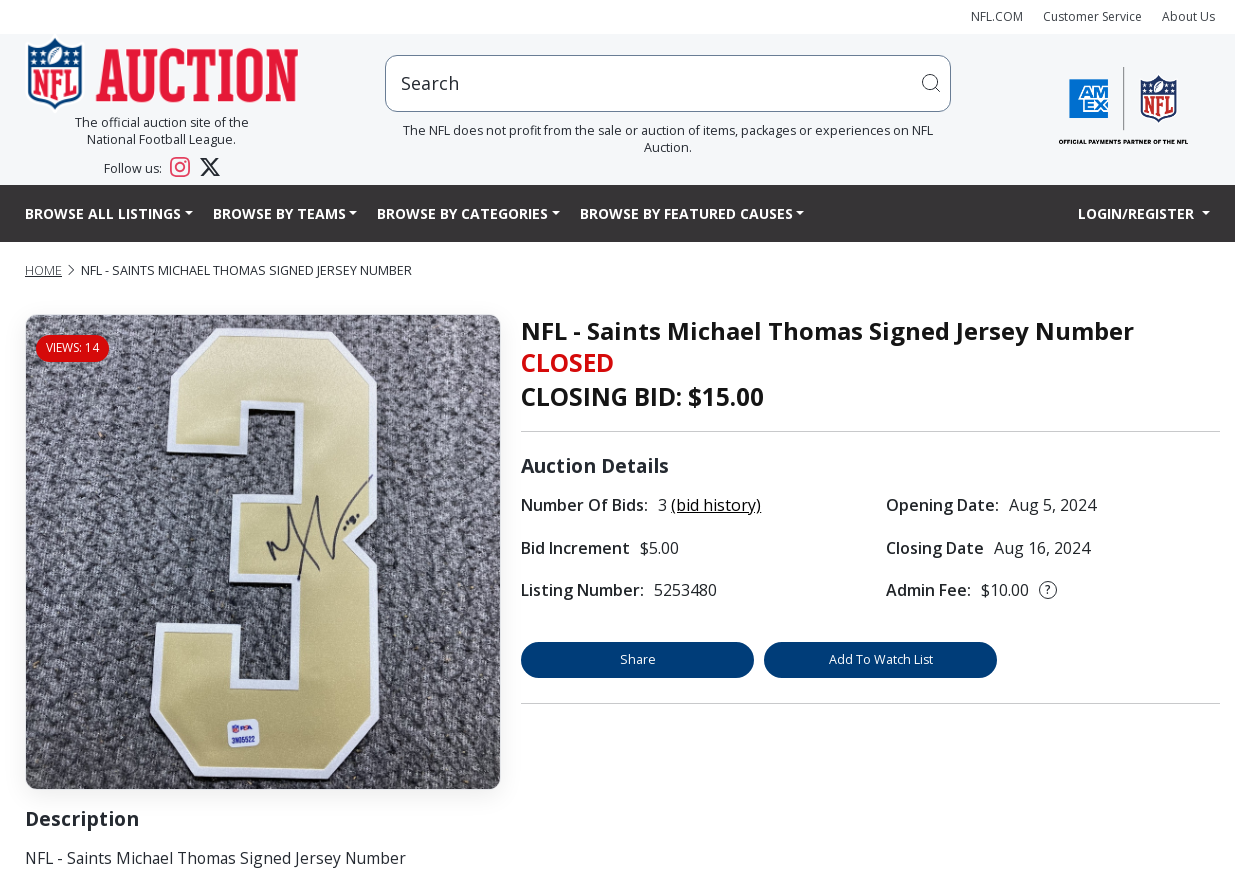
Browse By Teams (279, 213)
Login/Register (1138, 213)
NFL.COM (997, 16)
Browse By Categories (462, 213)
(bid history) (716, 505)
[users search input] (668, 83)
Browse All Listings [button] (103, 213)
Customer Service (1092, 16)
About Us (1188, 16)
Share (638, 659)
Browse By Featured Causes (686, 213)
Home (43, 270)
